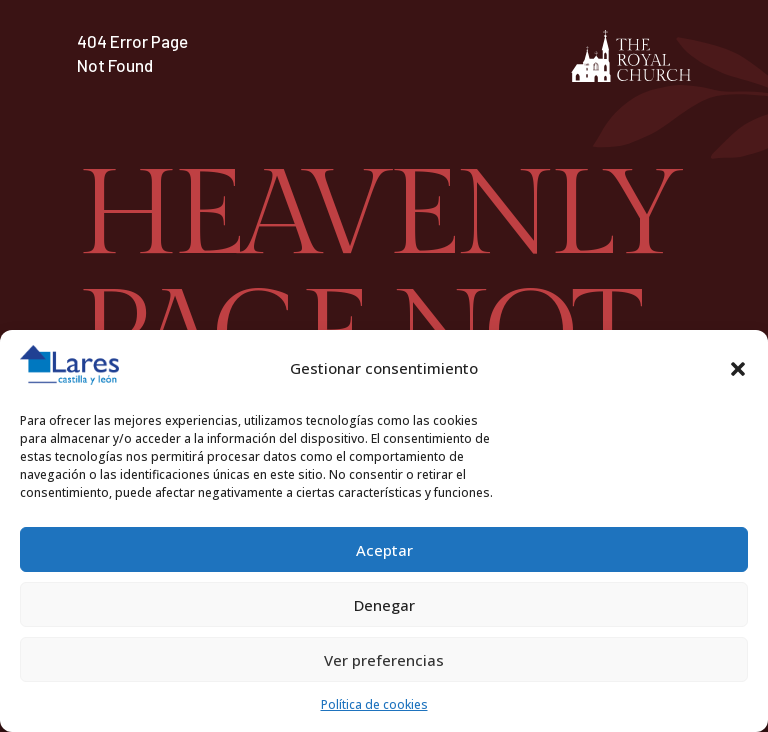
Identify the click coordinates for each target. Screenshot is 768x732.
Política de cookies (374, 704)
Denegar (384, 605)
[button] (738, 369)
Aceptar (384, 550)
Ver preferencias (384, 660)
